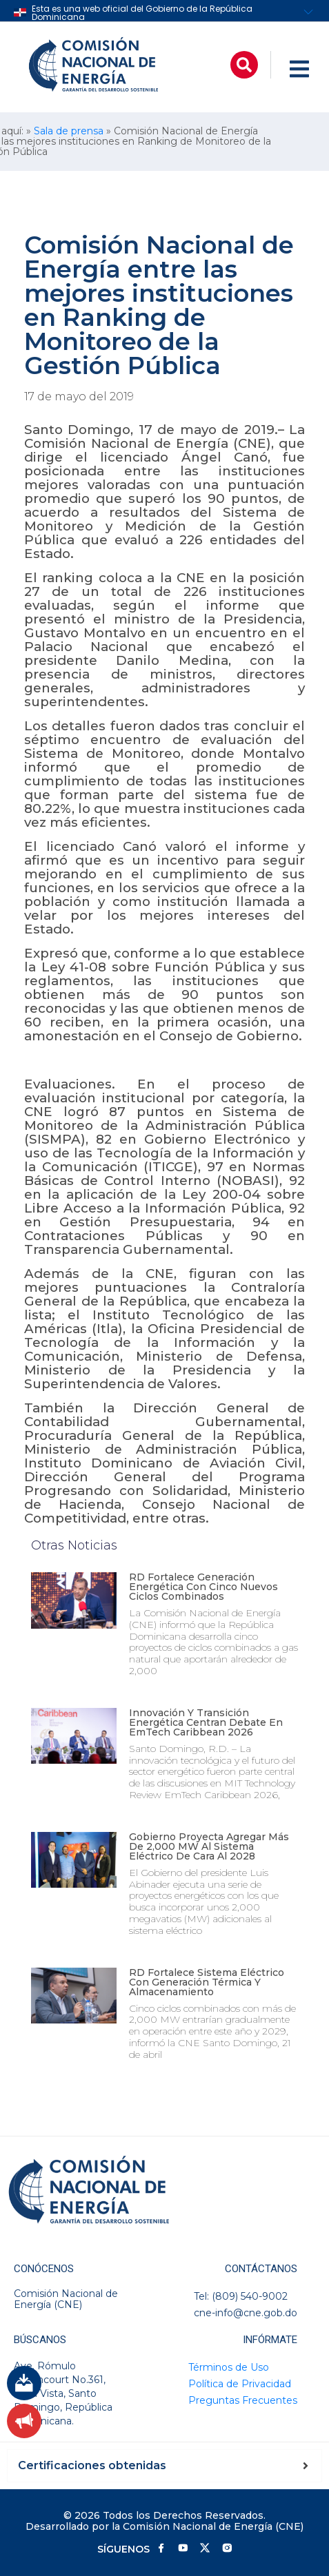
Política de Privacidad (239, 2384)
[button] (244, 65)
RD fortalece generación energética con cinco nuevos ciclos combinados (203, 1587)
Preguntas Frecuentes (242, 2400)
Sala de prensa (68, 131)
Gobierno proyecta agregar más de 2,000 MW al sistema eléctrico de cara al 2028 (209, 1846)
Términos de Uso (228, 2367)
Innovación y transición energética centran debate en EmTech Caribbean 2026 (206, 1722)
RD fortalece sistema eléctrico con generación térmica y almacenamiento (206, 1982)
